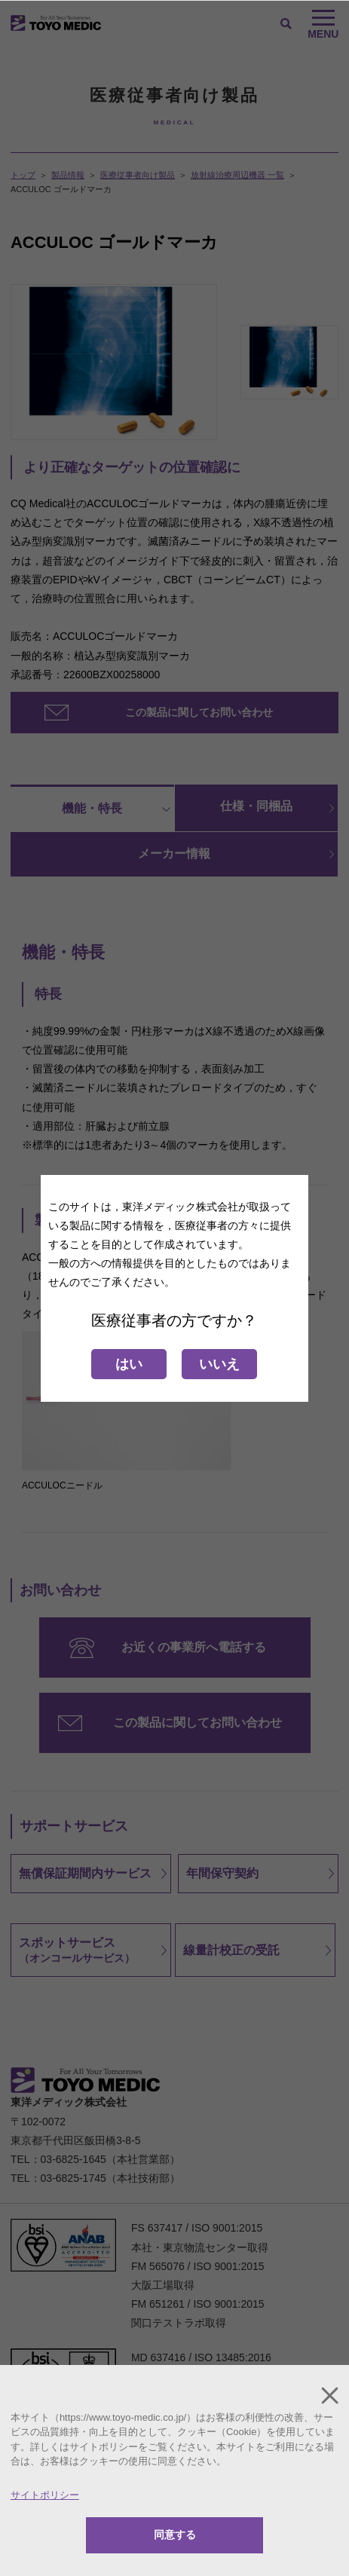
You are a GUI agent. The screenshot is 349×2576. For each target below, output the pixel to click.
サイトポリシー (45, 2495)
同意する (175, 2535)
